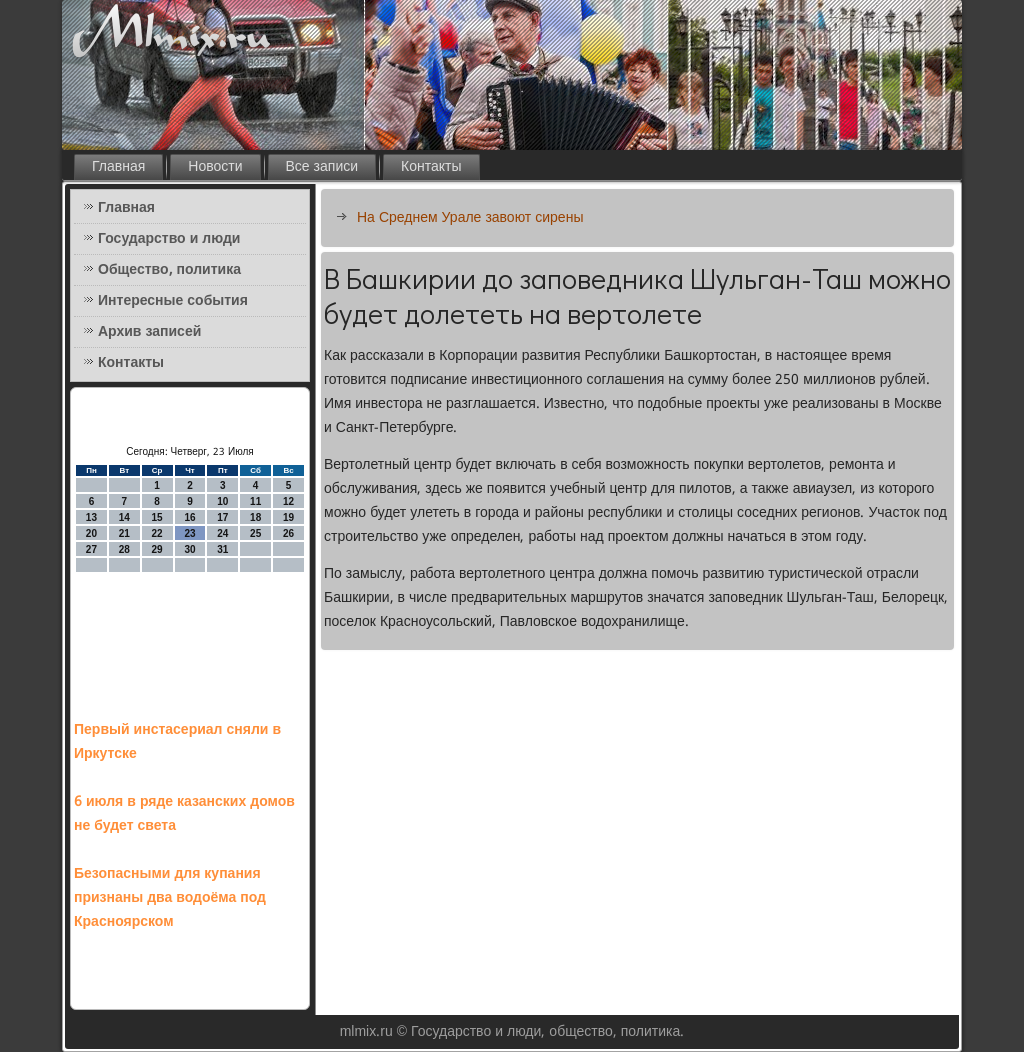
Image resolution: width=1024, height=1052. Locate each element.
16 (189, 517)
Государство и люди (169, 239)
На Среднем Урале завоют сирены (470, 218)
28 (124, 549)
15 (157, 517)
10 (222, 501)
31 (222, 549)
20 (91, 533)
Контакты (431, 167)
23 (189, 533)
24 (222, 533)
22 (157, 533)
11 (255, 501)
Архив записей (149, 332)
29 (157, 549)
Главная (118, 167)
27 (91, 549)
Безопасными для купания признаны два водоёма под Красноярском (170, 898)
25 (255, 533)
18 (255, 517)
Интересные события (173, 301)
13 (91, 517)
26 (288, 533)
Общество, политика (169, 270)
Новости (215, 167)
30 (189, 549)
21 (124, 533)
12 (288, 501)
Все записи (322, 167)
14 (124, 517)
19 (288, 517)
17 (222, 517)
